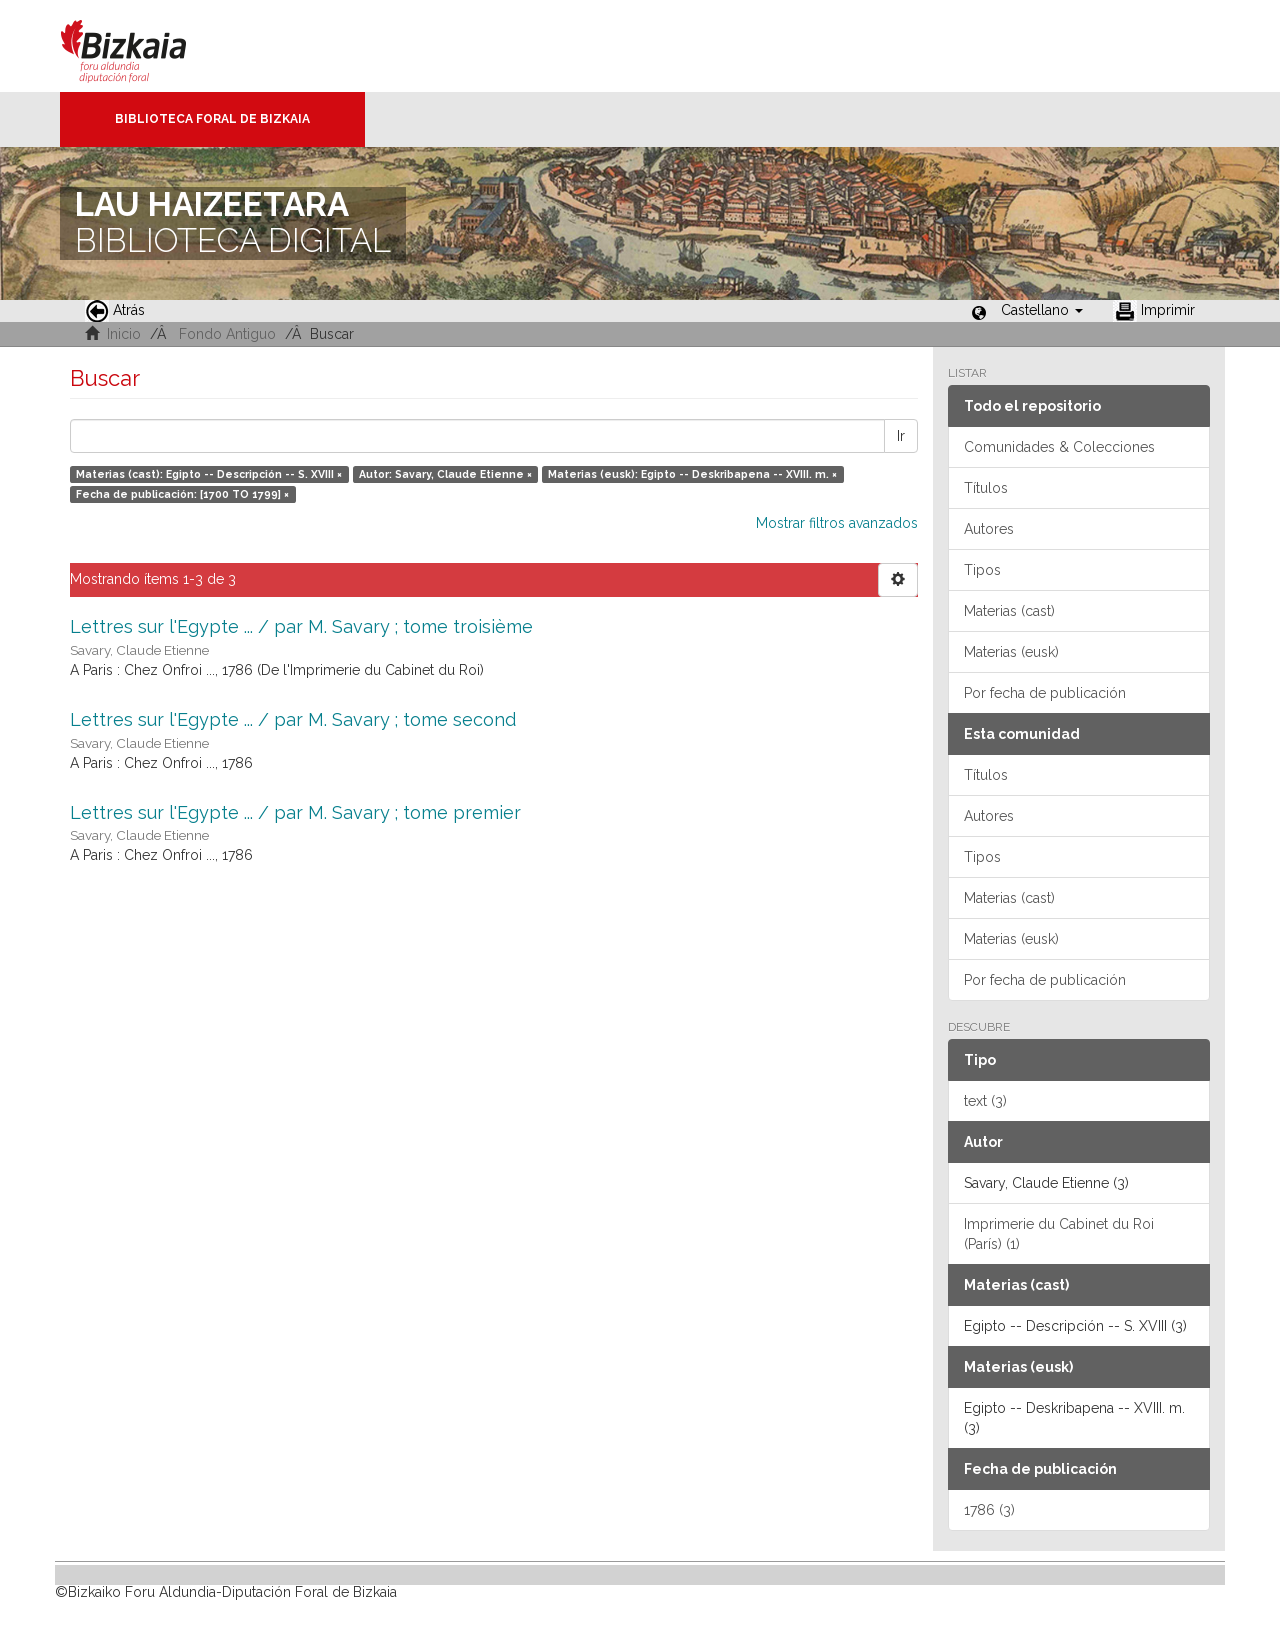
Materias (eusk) (1011, 652)
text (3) (985, 1101)
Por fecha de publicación (1045, 693)
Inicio (124, 334)
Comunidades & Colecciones (1059, 447)
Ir (901, 436)
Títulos (986, 488)
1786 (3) (989, 1510)
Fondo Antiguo (227, 334)
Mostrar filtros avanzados (837, 523)
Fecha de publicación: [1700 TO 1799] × (182, 494)
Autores (989, 529)
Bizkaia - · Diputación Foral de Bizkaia (144, 46)
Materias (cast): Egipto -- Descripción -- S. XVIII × (209, 474)
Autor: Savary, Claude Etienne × (445, 474)
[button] (1042, 310)
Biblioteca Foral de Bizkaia (212, 119)
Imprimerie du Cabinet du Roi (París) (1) (1059, 1234)
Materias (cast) (1009, 611)
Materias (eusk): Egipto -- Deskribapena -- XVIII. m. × (692, 474)
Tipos (982, 570)
